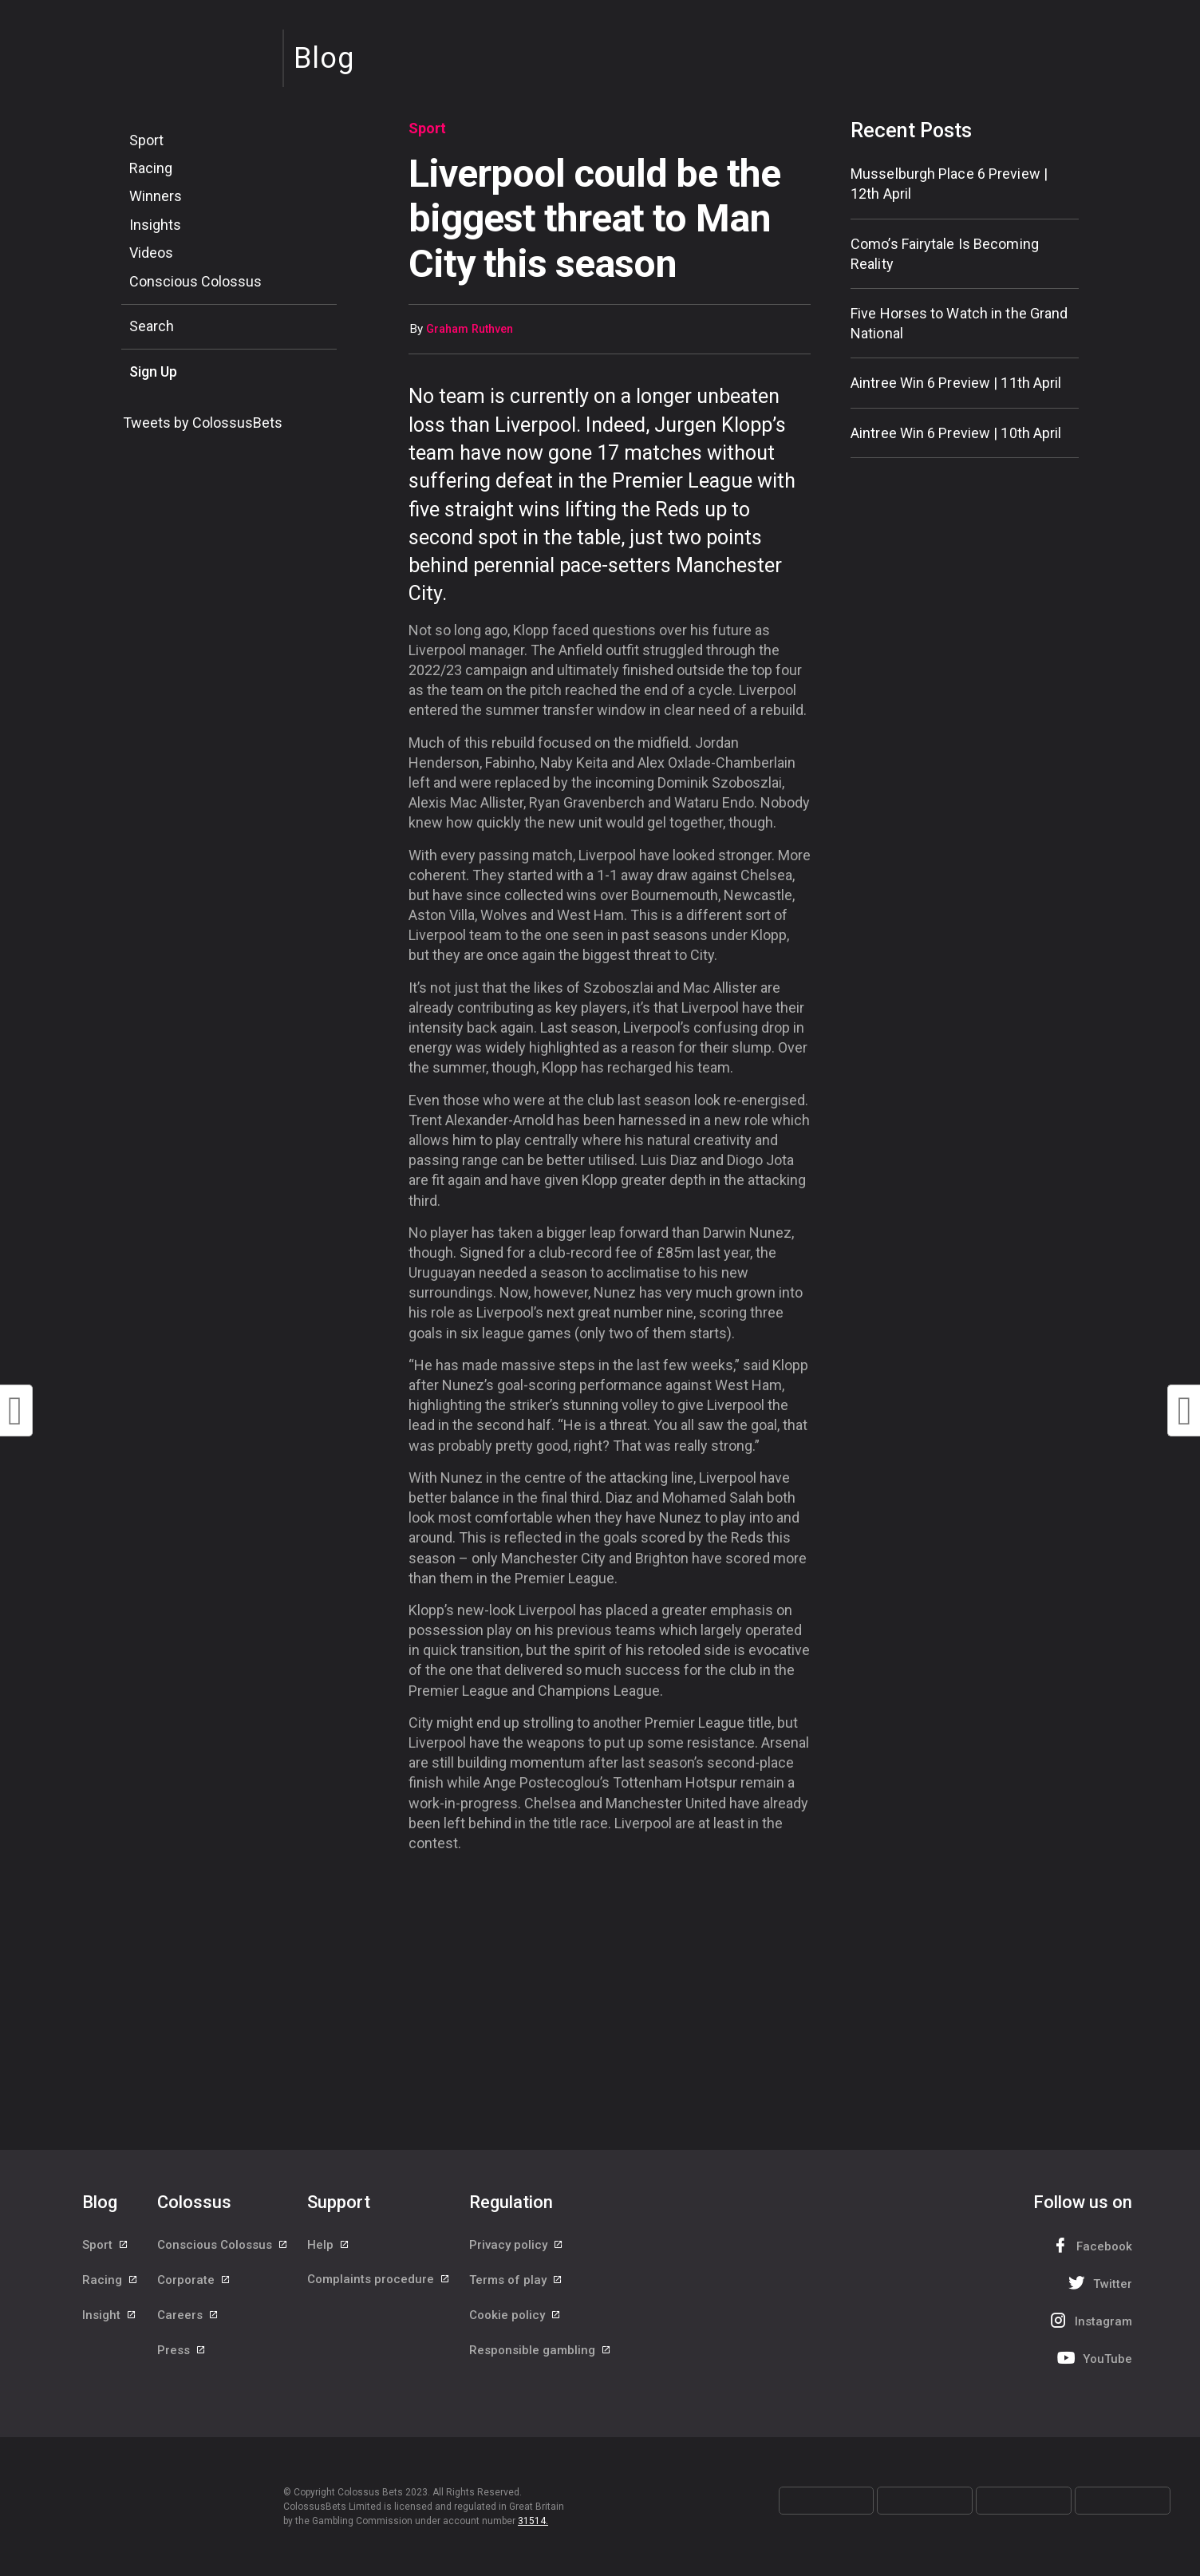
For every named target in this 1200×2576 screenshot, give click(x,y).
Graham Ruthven (469, 329)
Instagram (1089, 2320)
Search (151, 326)
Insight (109, 2316)
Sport (146, 140)
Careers (188, 2316)
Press (182, 2352)
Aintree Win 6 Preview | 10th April (956, 433)
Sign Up (153, 371)
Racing (150, 168)
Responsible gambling (540, 2352)
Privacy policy (516, 2245)
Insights (155, 224)
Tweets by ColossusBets (202, 422)
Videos (151, 252)
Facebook (1090, 2245)
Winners (155, 196)
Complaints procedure (379, 2281)
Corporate (194, 2281)
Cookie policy (515, 2316)
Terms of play (516, 2281)
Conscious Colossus (195, 281)
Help (328, 2245)
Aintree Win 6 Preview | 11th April (956, 382)
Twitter (1098, 2282)
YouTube (1093, 2357)
